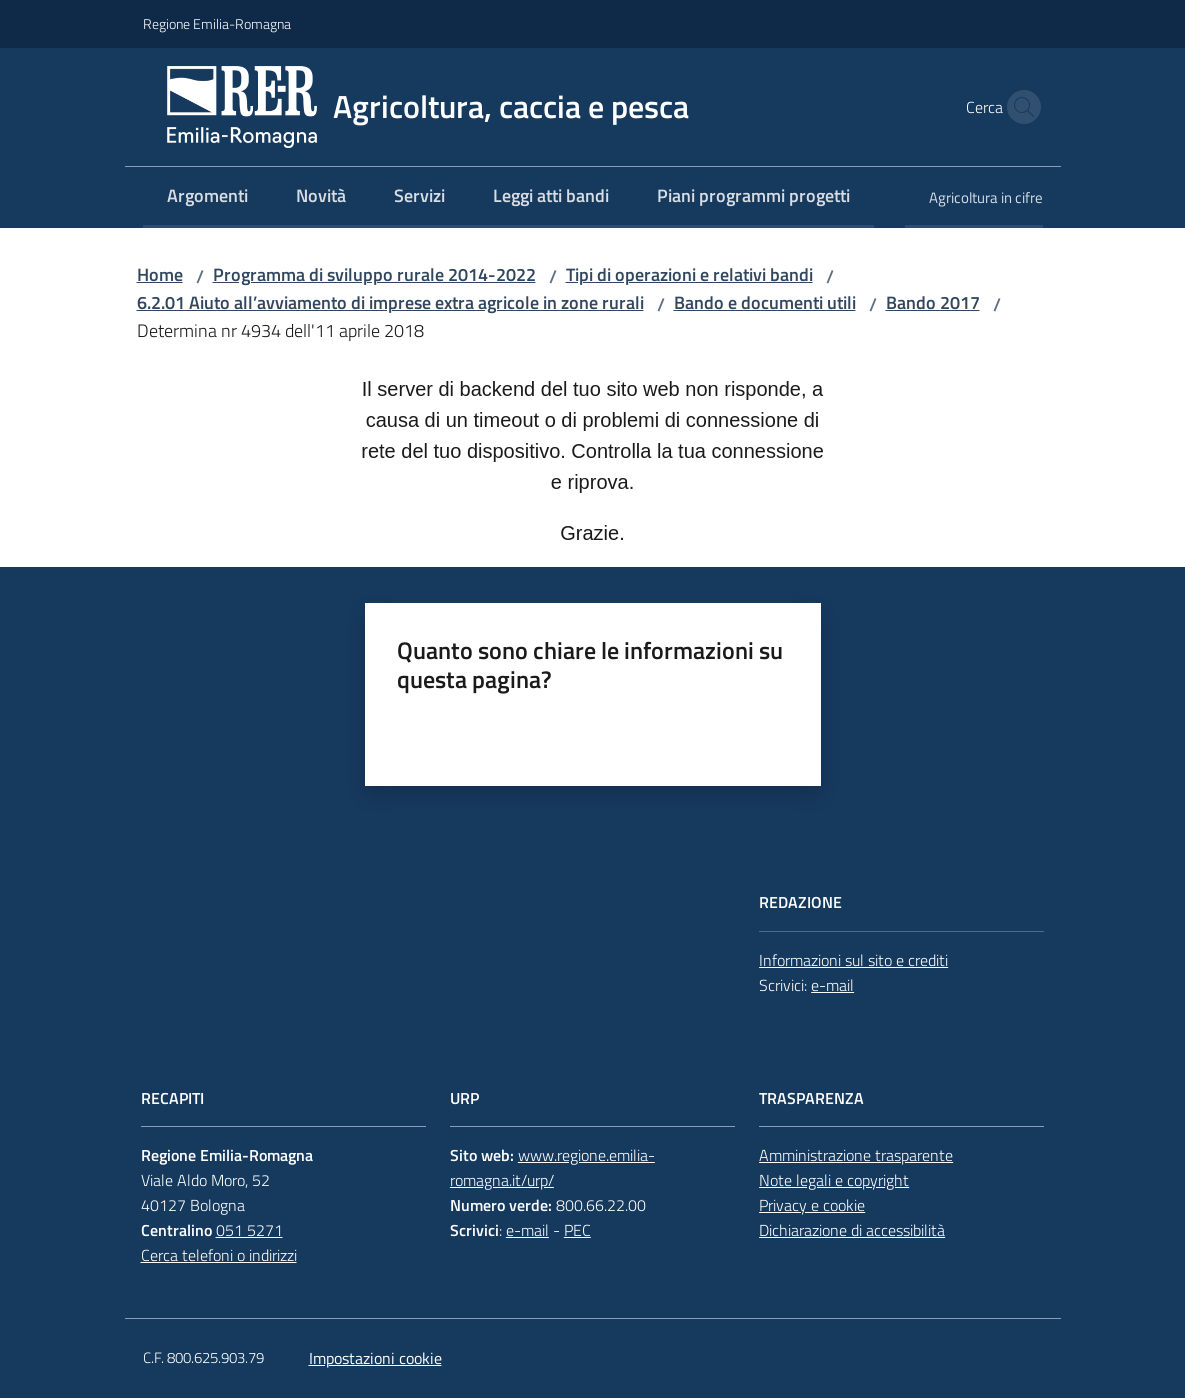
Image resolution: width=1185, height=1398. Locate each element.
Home (160, 274)
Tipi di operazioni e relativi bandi (689, 274)
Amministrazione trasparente (856, 1155)
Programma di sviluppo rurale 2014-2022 (374, 274)
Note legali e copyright (834, 1180)
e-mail (832, 985)
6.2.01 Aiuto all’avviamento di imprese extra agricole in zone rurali (390, 302)
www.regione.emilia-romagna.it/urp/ (552, 1167)
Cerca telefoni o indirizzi (219, 1255)
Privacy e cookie (812, 1205)
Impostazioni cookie (375, 1358)
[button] (1019, 107)
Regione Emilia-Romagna (217, 23)
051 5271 (249, 1230)
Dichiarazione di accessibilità (852, 1230)
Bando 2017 (933, 302)
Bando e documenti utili (765, 302)
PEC (577, 1230)
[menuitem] (207, 197)
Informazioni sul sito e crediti (853, 960)
